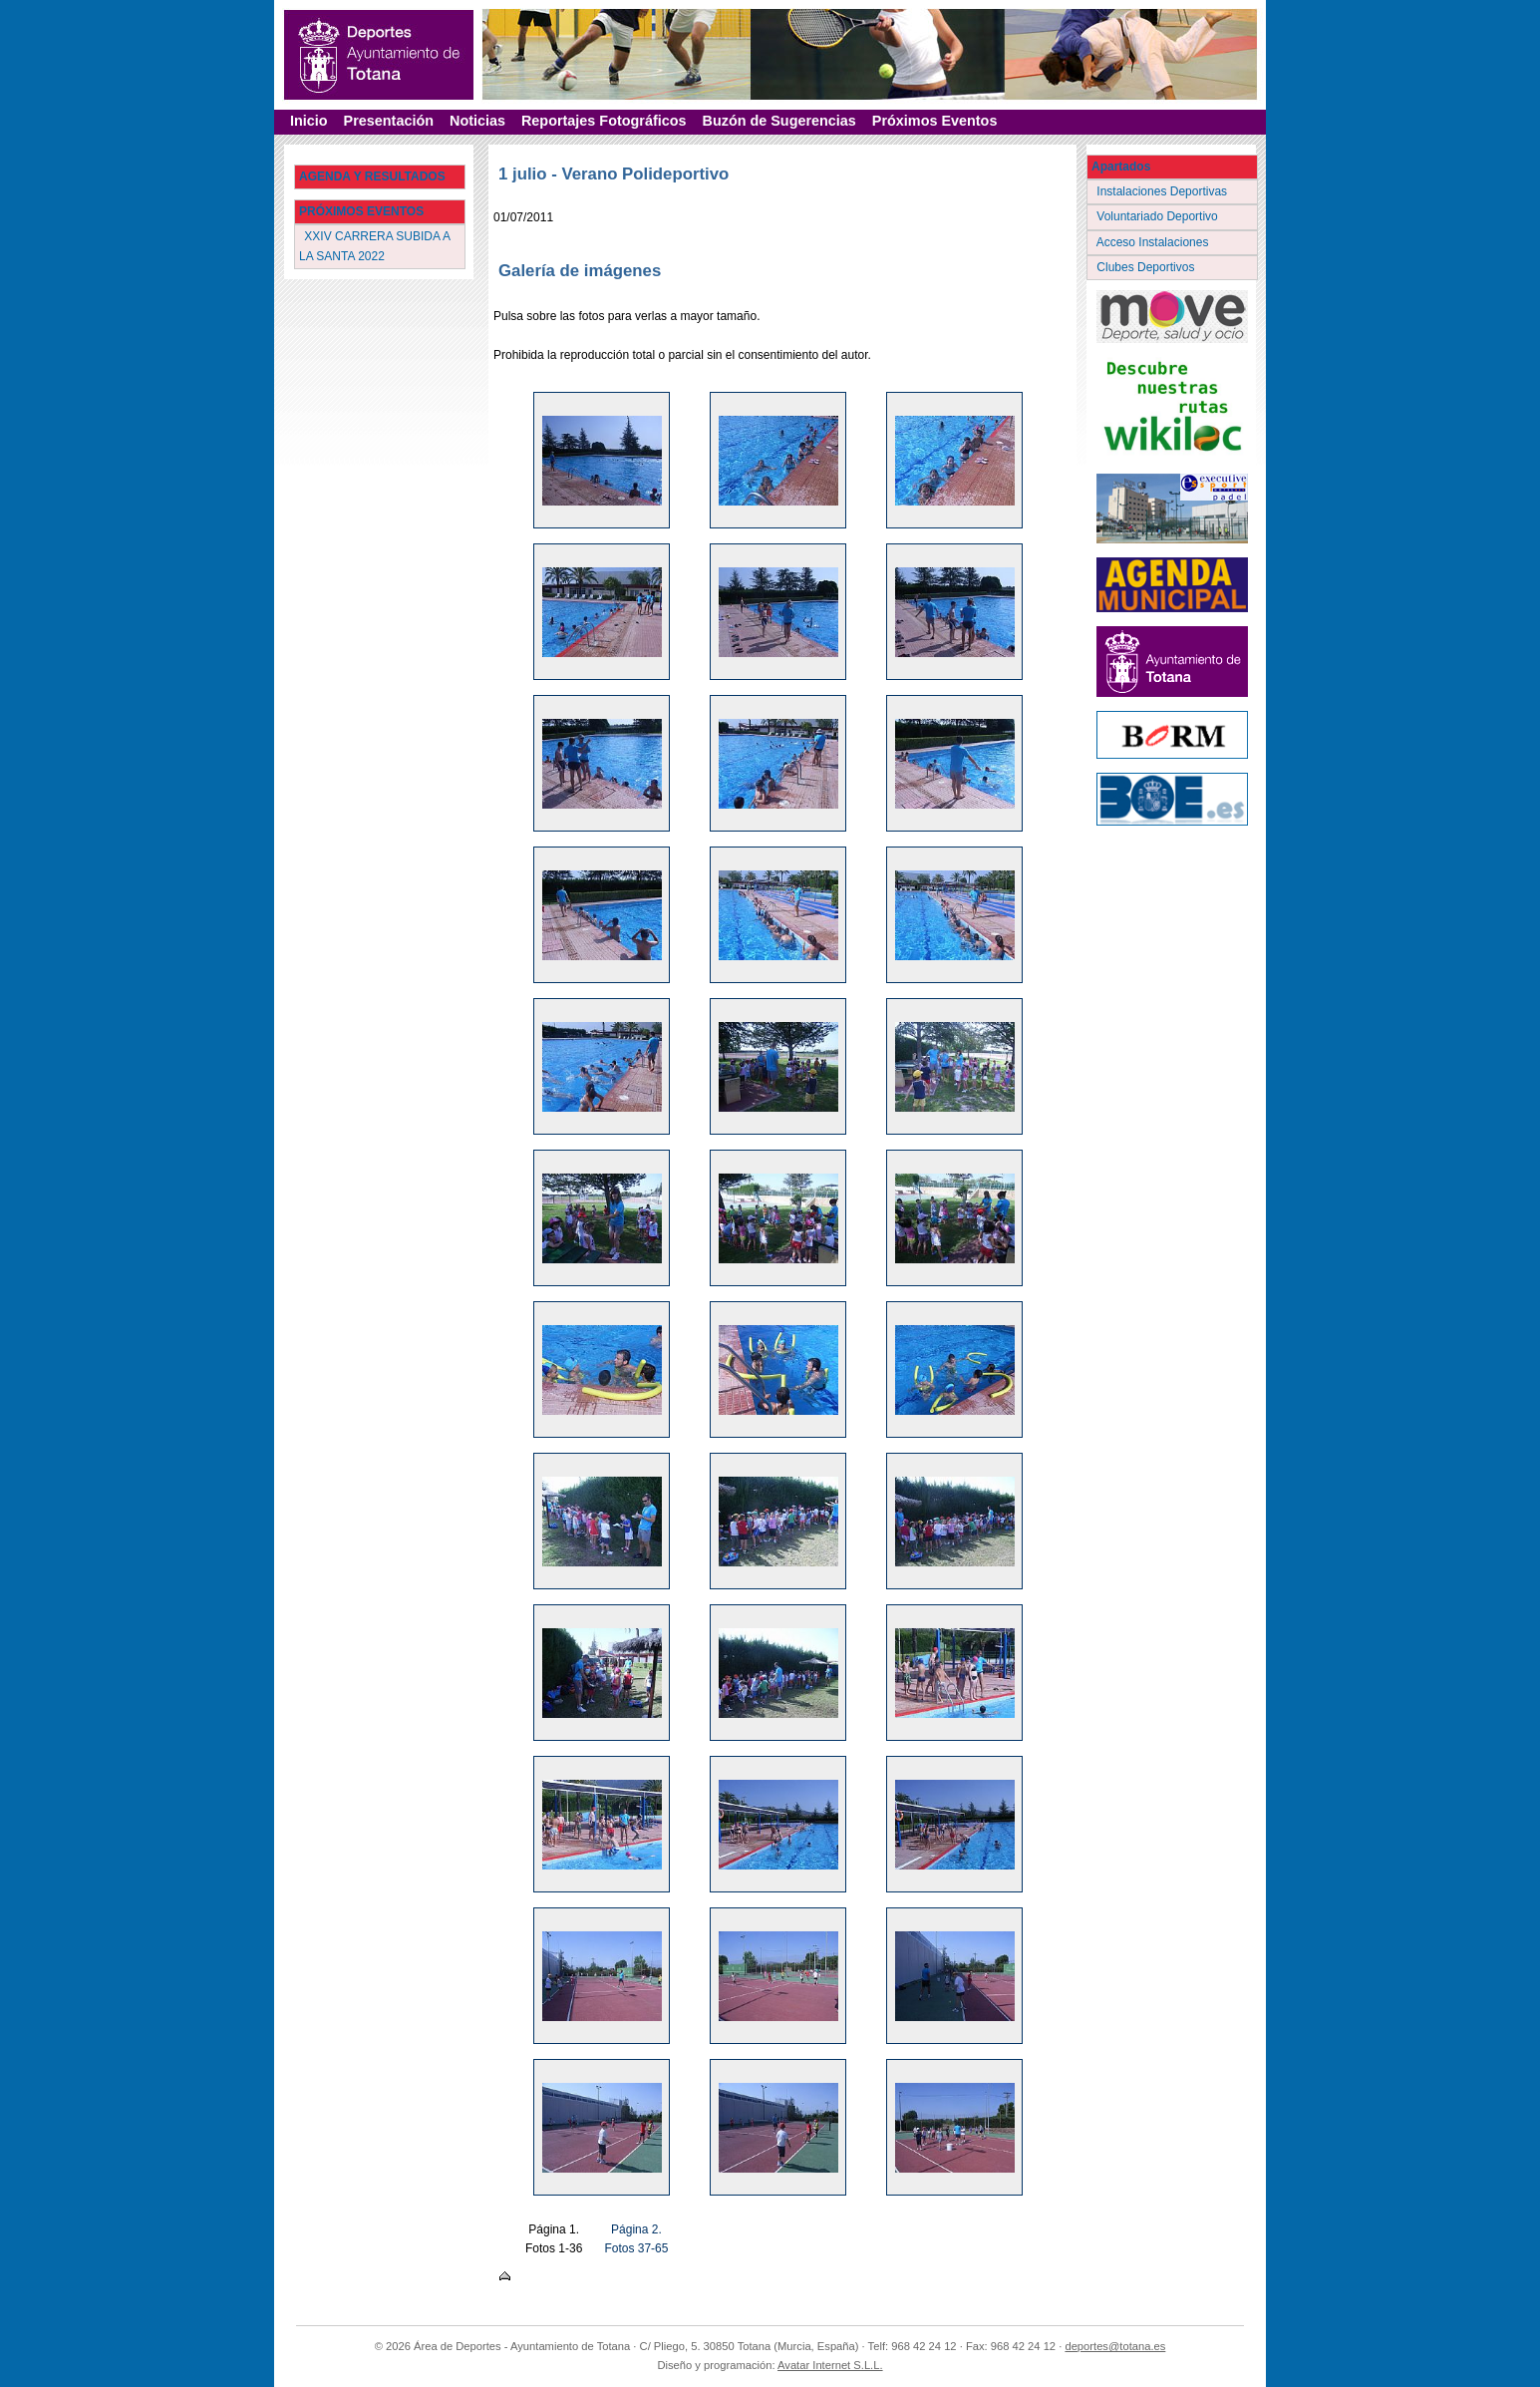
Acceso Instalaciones (1154, 242)
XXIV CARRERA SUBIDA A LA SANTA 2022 (375, 245)
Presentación (389, 121)
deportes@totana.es (1115, 2346)
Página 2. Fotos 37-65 (636, 2238)
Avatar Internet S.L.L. (830, 2365)
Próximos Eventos (935, 121)
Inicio (309, 121)
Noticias (477, 121)
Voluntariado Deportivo (1158, 216)
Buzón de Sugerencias (779, 121)
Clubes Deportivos (1147, 267)
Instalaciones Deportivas (1163, 191)
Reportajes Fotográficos (604, 121)
